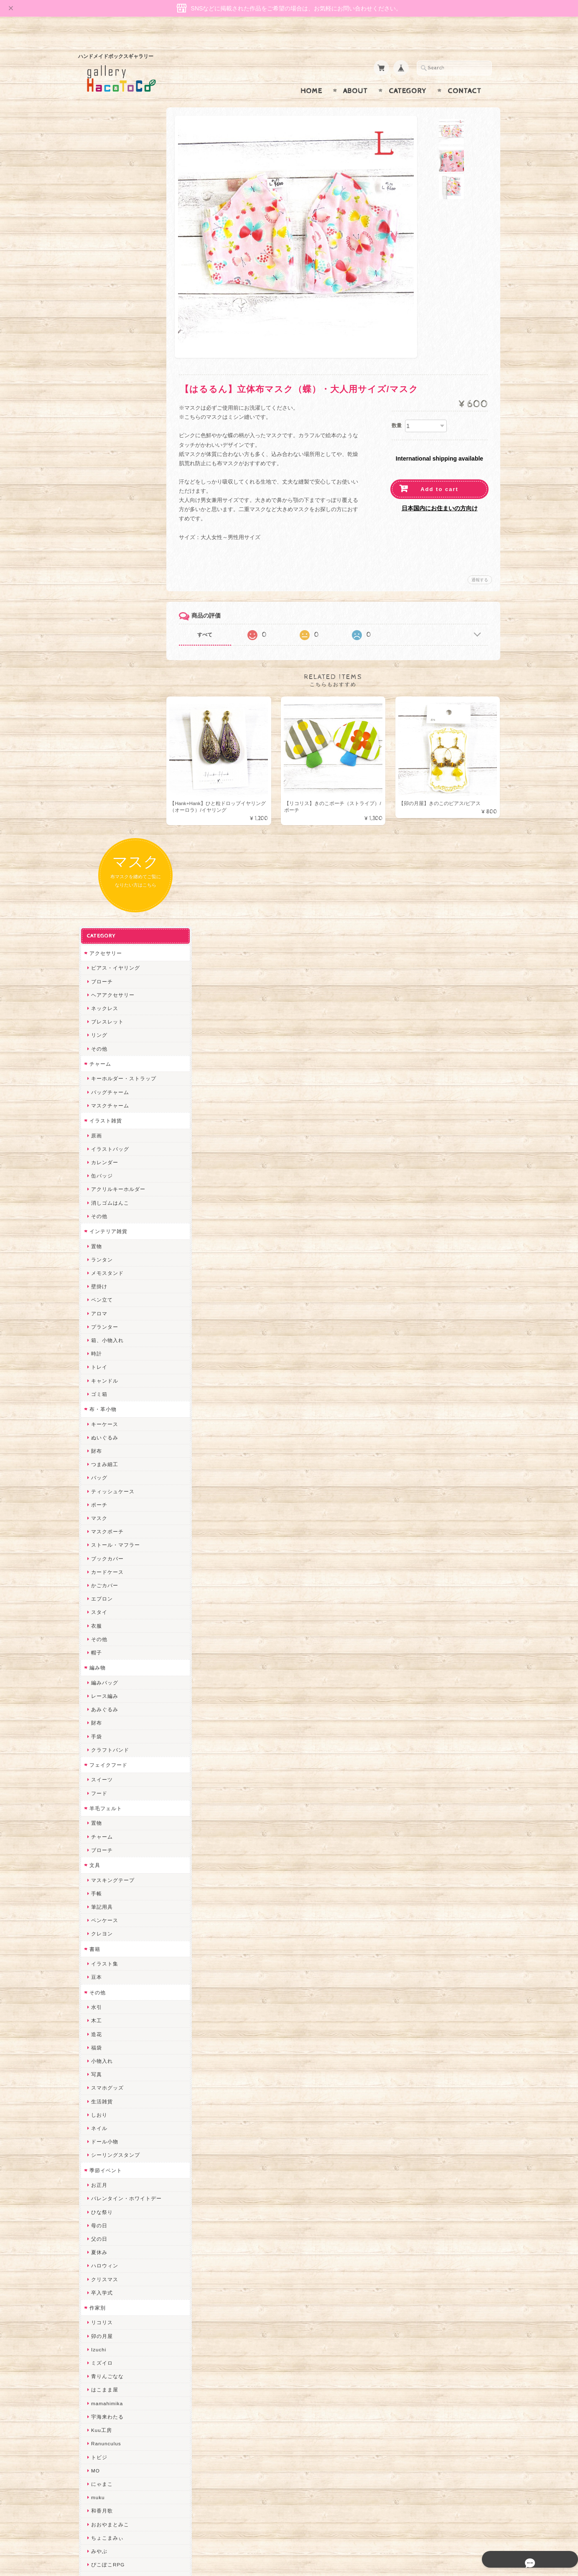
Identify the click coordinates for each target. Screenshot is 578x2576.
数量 (397, 409)
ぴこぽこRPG (107, 1808)
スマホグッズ (106, 1332)
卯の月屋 (101, 1580)
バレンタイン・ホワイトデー (125, 1443)
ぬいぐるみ (103, 681)
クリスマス (103, 1523)
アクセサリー (105, 197)
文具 (94, 1109)
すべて (212, 618)
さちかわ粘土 (106, 2078)
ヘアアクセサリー (112, 239)
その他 (98, 293)
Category (408, 75)
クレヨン (101, 1178)
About (355, 75)
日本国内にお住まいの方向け (440, 492)
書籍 (94, 1193)
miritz (97, 1997)
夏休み (98, 1496)
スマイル (101, 2104)
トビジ (98, 1701)
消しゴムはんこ (109, 447)
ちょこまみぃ (106, 1782)
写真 (95, 1318)
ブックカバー (106, 802)
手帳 (95, 1137)
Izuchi (98, 1593)
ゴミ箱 (98, 638)
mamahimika (106, 1647)
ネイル (98, 1372)
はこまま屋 (103, 1634)
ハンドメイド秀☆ (112, 1836)
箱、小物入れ (106, 584)
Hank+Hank (105, 1970)
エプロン (101, 843)
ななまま (101, 2037)
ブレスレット (106, 266)
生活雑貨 (101, 1345)
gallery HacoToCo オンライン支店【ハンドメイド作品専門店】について (125, 2399)
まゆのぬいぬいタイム (117, 2051)
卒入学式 (101, 1537)
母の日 (98, 1469)
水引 (95, 1251)
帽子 (95, 896)
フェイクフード (108, 1009)
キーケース (103, 668)
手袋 (95, 980)
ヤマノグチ (103, 1849)
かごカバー (103, 829)
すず (95, 2212)
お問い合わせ (106, 2423)
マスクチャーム (109, 349)
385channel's (107, 2091)
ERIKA (98, 2226)
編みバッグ (103, 927)
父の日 (98, 1483)
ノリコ (98, 1876)
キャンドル (103, 625)
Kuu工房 (100, 1674)
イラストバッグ (109, 393)
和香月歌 (101, 1755)
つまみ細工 (103, 708)
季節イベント (105, 1414)
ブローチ (101, 225)
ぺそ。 (98, 1862)
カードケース (106, 816)
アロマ (98, 557)
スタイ (98, 856)
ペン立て (101, 544)
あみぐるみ (103, 953)
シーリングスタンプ (114, 1399)
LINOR (98, 2131)
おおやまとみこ (109, 1768)
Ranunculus (105, 1688)
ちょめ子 (101, 1983)
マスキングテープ (112, 1124)
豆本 (95, 1221)
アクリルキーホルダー (117, 433)
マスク (98, 762)
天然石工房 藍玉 (110, 1889)
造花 (95, 1278)
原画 (95, 379)
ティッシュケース (112, 735)
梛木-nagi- (103, 1903)
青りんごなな (106, 1621)
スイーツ (101, 1024)
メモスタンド (106, 517)
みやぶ (98, 1795)
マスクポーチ (106, 775)
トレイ (98, 611)
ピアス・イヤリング (114, 212)
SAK (95, 2266)
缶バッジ (101, 420)
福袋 (95, 1291)
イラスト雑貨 (105, 364)
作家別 (97, 1552)
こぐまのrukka (108, 2118)
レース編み (103, 940)
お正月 (98, 1429)
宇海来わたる (106, 1661)
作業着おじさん (109, 1916)
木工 (95, 1265)
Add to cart (439, 473)
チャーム (99, 308)
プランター (103, 571)
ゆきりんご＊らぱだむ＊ (120, 2185)
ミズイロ (101, 1607)
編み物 (97, 911)
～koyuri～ (103, 1957)
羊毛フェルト (105, 1052)
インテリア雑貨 (108, 475)
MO (94, 1714)
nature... (101, 2172)
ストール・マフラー (114, 789)
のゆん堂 (101, 2158)
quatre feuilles (108, 1822)
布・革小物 (102, 653)
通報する (479, 563)
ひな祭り (101, 1456)
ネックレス (103, 252)
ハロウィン (103, 1510)
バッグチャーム (109, 336)
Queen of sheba (110, 2024)
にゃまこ (101, 1728)
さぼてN (100, 2145)
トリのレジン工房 (112, 2239)
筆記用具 (101, 1151)
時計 (95, 597)
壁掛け (98, 530)
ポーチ (98, 749)
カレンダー (103, 406)
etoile (97, 2252)
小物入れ (101, 1305)
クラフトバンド (109, 994)
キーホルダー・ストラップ (122, 323)
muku (97, 1741)
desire (98, 2010)
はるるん (101, 1930)
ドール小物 (103, 1385)
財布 (95, 695)
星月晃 (98, 1943)
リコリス (101, 1567)
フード (98, 1037)
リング (98, 279)
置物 (95, 490)
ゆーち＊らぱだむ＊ (114, 2198)
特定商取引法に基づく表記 (121, 2456)
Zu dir (97, 2279)
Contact (464, 75)
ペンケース (103, 1165)
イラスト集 (103, 1208)
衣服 (95, 870)
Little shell (103, 2064)
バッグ (98, 722)
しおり (98, 1359)
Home (311, 75)
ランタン (101, 504)
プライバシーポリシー (116, 2439)
